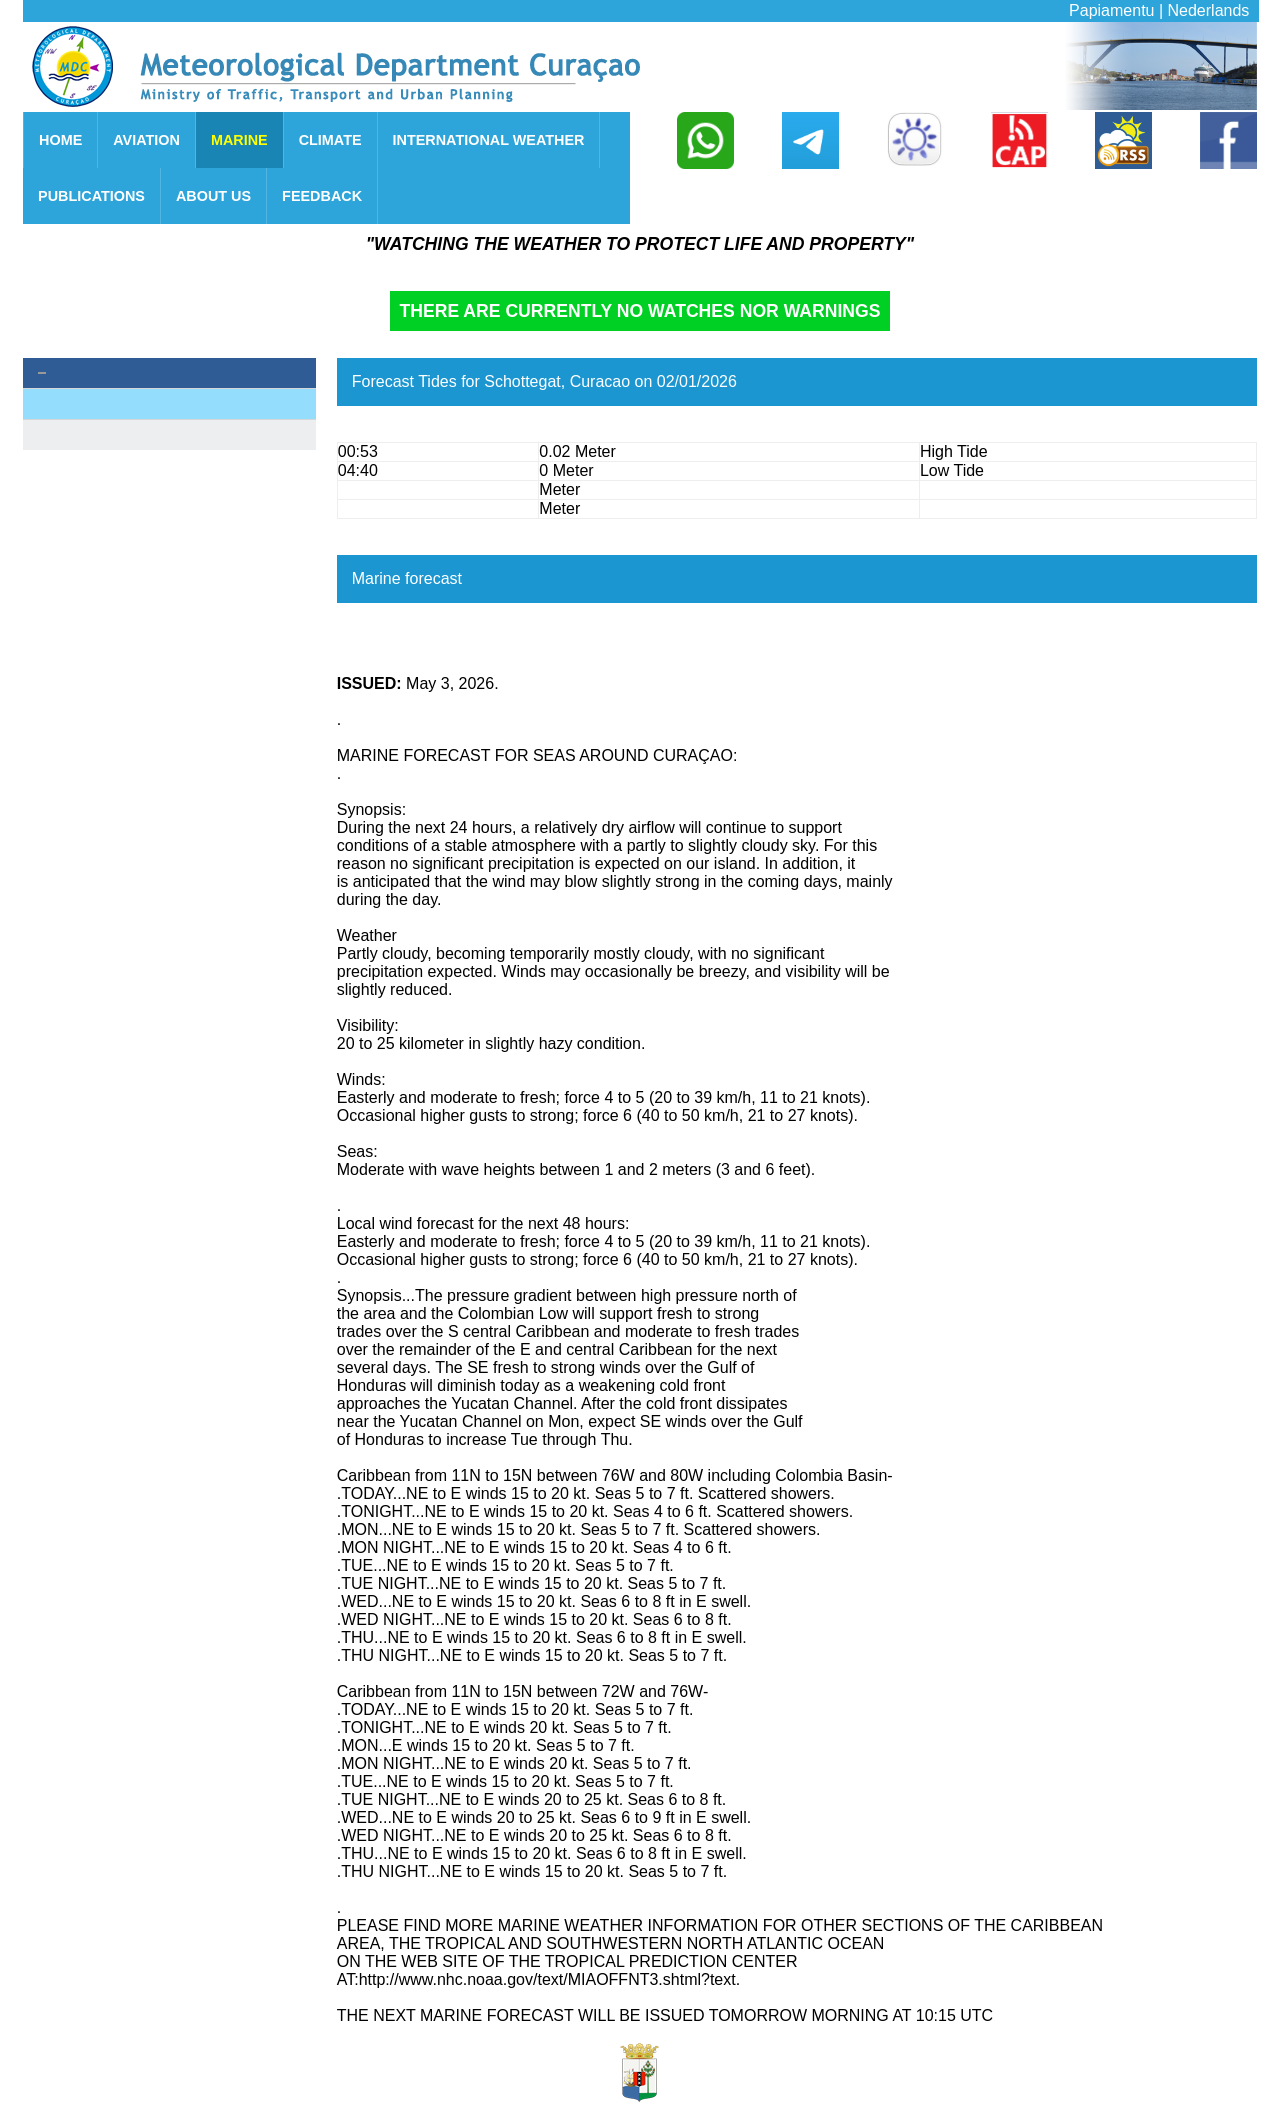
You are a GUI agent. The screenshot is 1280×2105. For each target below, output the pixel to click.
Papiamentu (1111, 10)
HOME (60, 140)
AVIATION (146, 140)
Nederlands (1209, 10)
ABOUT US (213, 196)
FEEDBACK (322, 196)
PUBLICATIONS (91, 196)
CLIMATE (330, 140)
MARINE (239, 140)
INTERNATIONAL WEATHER (489, 140)
